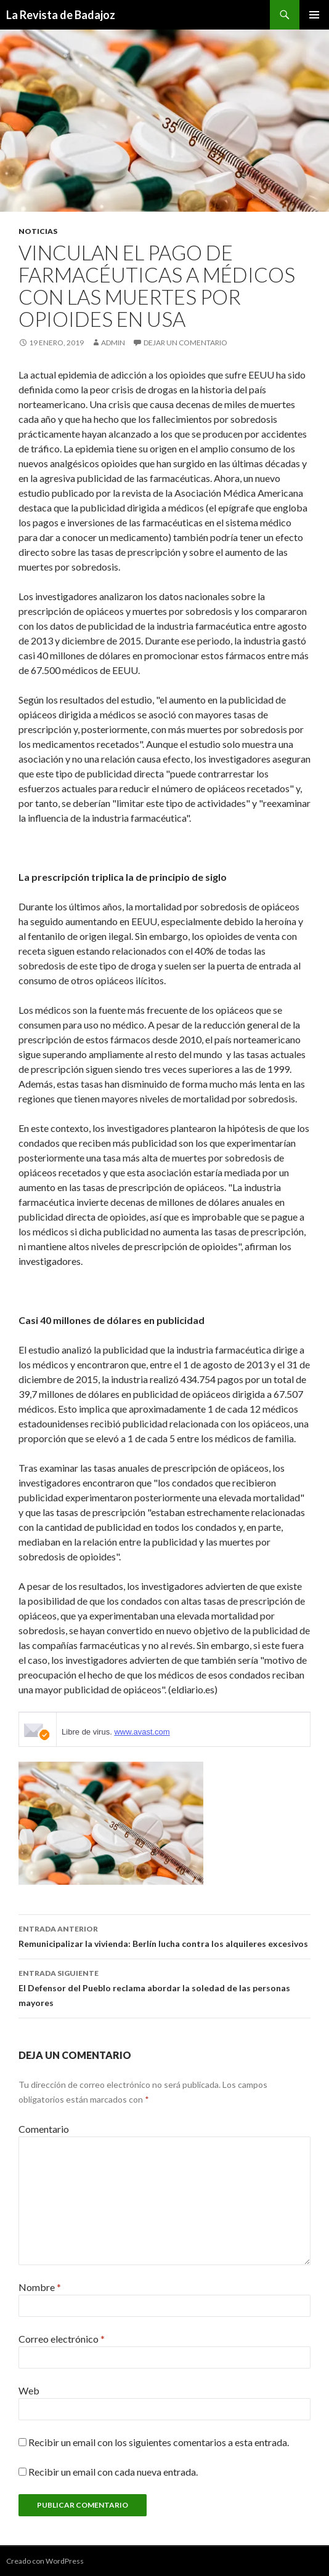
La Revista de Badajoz (60, 15)
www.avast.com (141, 1731)
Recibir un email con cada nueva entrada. (113, 2472)
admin (113, 342)
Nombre (39, 2287)
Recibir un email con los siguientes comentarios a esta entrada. (158, 2442)
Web (28, 2390)
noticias (37, 231)
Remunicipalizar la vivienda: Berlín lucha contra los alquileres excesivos (164, 1935)
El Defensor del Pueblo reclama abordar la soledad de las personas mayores (164, 1987)
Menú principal (314, 15)
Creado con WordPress (45, 2561)
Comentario (43, 2129)
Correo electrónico (61, 2339)
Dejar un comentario (185, 342)
